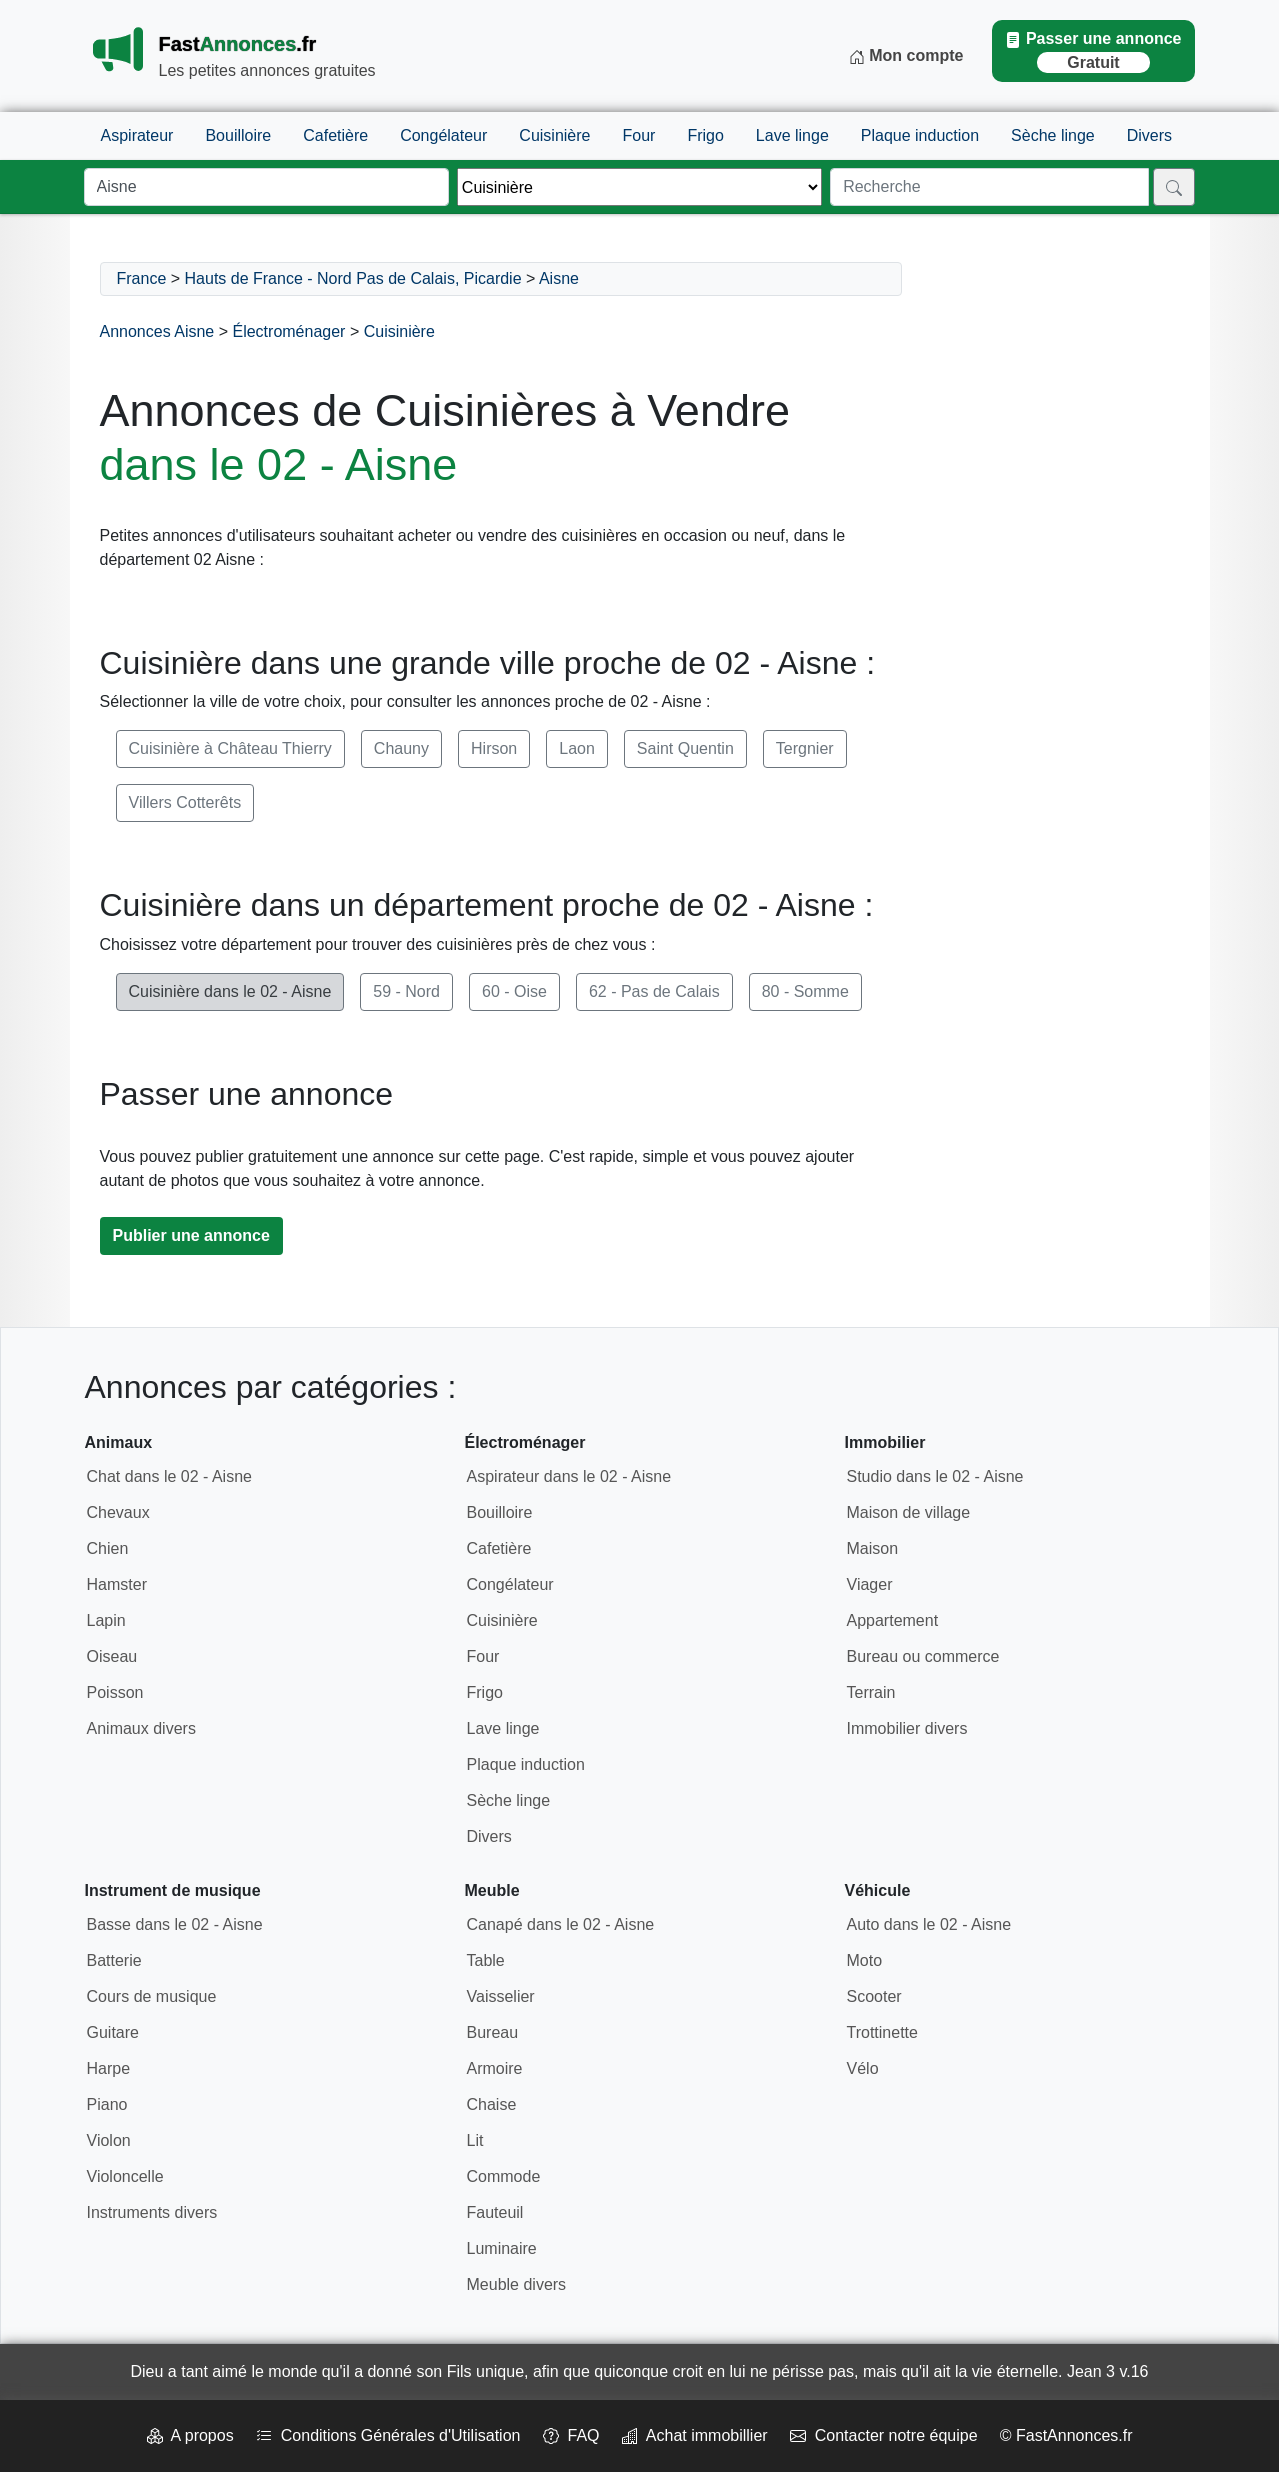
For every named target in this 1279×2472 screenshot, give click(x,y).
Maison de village (909, 1512)
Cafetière (335, 135)
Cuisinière (554, 135)
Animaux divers (141, 1728)
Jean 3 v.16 (1108, 2371)
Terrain (871, 1692)
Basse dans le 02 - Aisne (175, 1924)
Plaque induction (920, 135)
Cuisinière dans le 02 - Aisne (230, 991)
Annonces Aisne (157, 331)
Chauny (401, 748)
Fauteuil (495, 2212)
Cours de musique (152, 1996)
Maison (873, 1548)
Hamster (117, 1584)
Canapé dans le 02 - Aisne (561, 1924)
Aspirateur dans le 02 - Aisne (569, 1476)
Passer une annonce (1093, 51)
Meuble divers (517, 2284)
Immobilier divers (907, 1728)
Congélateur (443, 135)
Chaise (492, 2104)
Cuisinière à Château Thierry (230, 748)
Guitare (113, 2032)
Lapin (106, 1620)
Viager (870, 1584)
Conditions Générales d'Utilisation (388, 2435)
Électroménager (288, 331)
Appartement (893, 1620)
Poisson (115, 1692)
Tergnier (805, 748)
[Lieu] (266, 187)
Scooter (874, 1996)
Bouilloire (238, 135)
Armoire (495, 2068)
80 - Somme (805, 991)
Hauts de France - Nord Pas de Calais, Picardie (353, 278)
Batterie (114, 1960)
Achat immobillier (695, 2435)
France (142, 278)
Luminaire (502, 2248)
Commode (504, 2176)
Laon (577, 748)
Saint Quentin (685, 748)
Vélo (863, 2068)
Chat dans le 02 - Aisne (169, 1476)
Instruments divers (152, 2212)
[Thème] (639, 187)
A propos (190, 2435)
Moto (865, 1960)
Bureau (493, 2032)
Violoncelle (125, 2176)
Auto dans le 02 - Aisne (929, 1924)
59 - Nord (406, 991)
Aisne (559, 278)
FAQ (571, 2435)
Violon (109, 2140)
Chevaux (118, 1512)
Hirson (494, 748)
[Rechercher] (1174, 187)
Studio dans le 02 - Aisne (935, 1476)
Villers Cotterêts (185, 802)
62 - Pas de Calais (654, 991)
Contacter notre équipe (884, 2435)
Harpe (109, 2068)
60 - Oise (514, 991)
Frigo (705, 135)
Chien (108, 1548)
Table (486, 1960)
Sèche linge (1053, 135)
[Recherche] (989, 187)
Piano (107, 2104)
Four (638, 135)
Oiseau (112, 1656)
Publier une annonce (191, 1235)
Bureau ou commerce (923, 1656)
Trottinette (882, 2032)
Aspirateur (137, 135)
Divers (1149, 135)
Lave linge (792, 135)
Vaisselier (501, 1996)
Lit (475, 2140)
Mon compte (906, 56)
